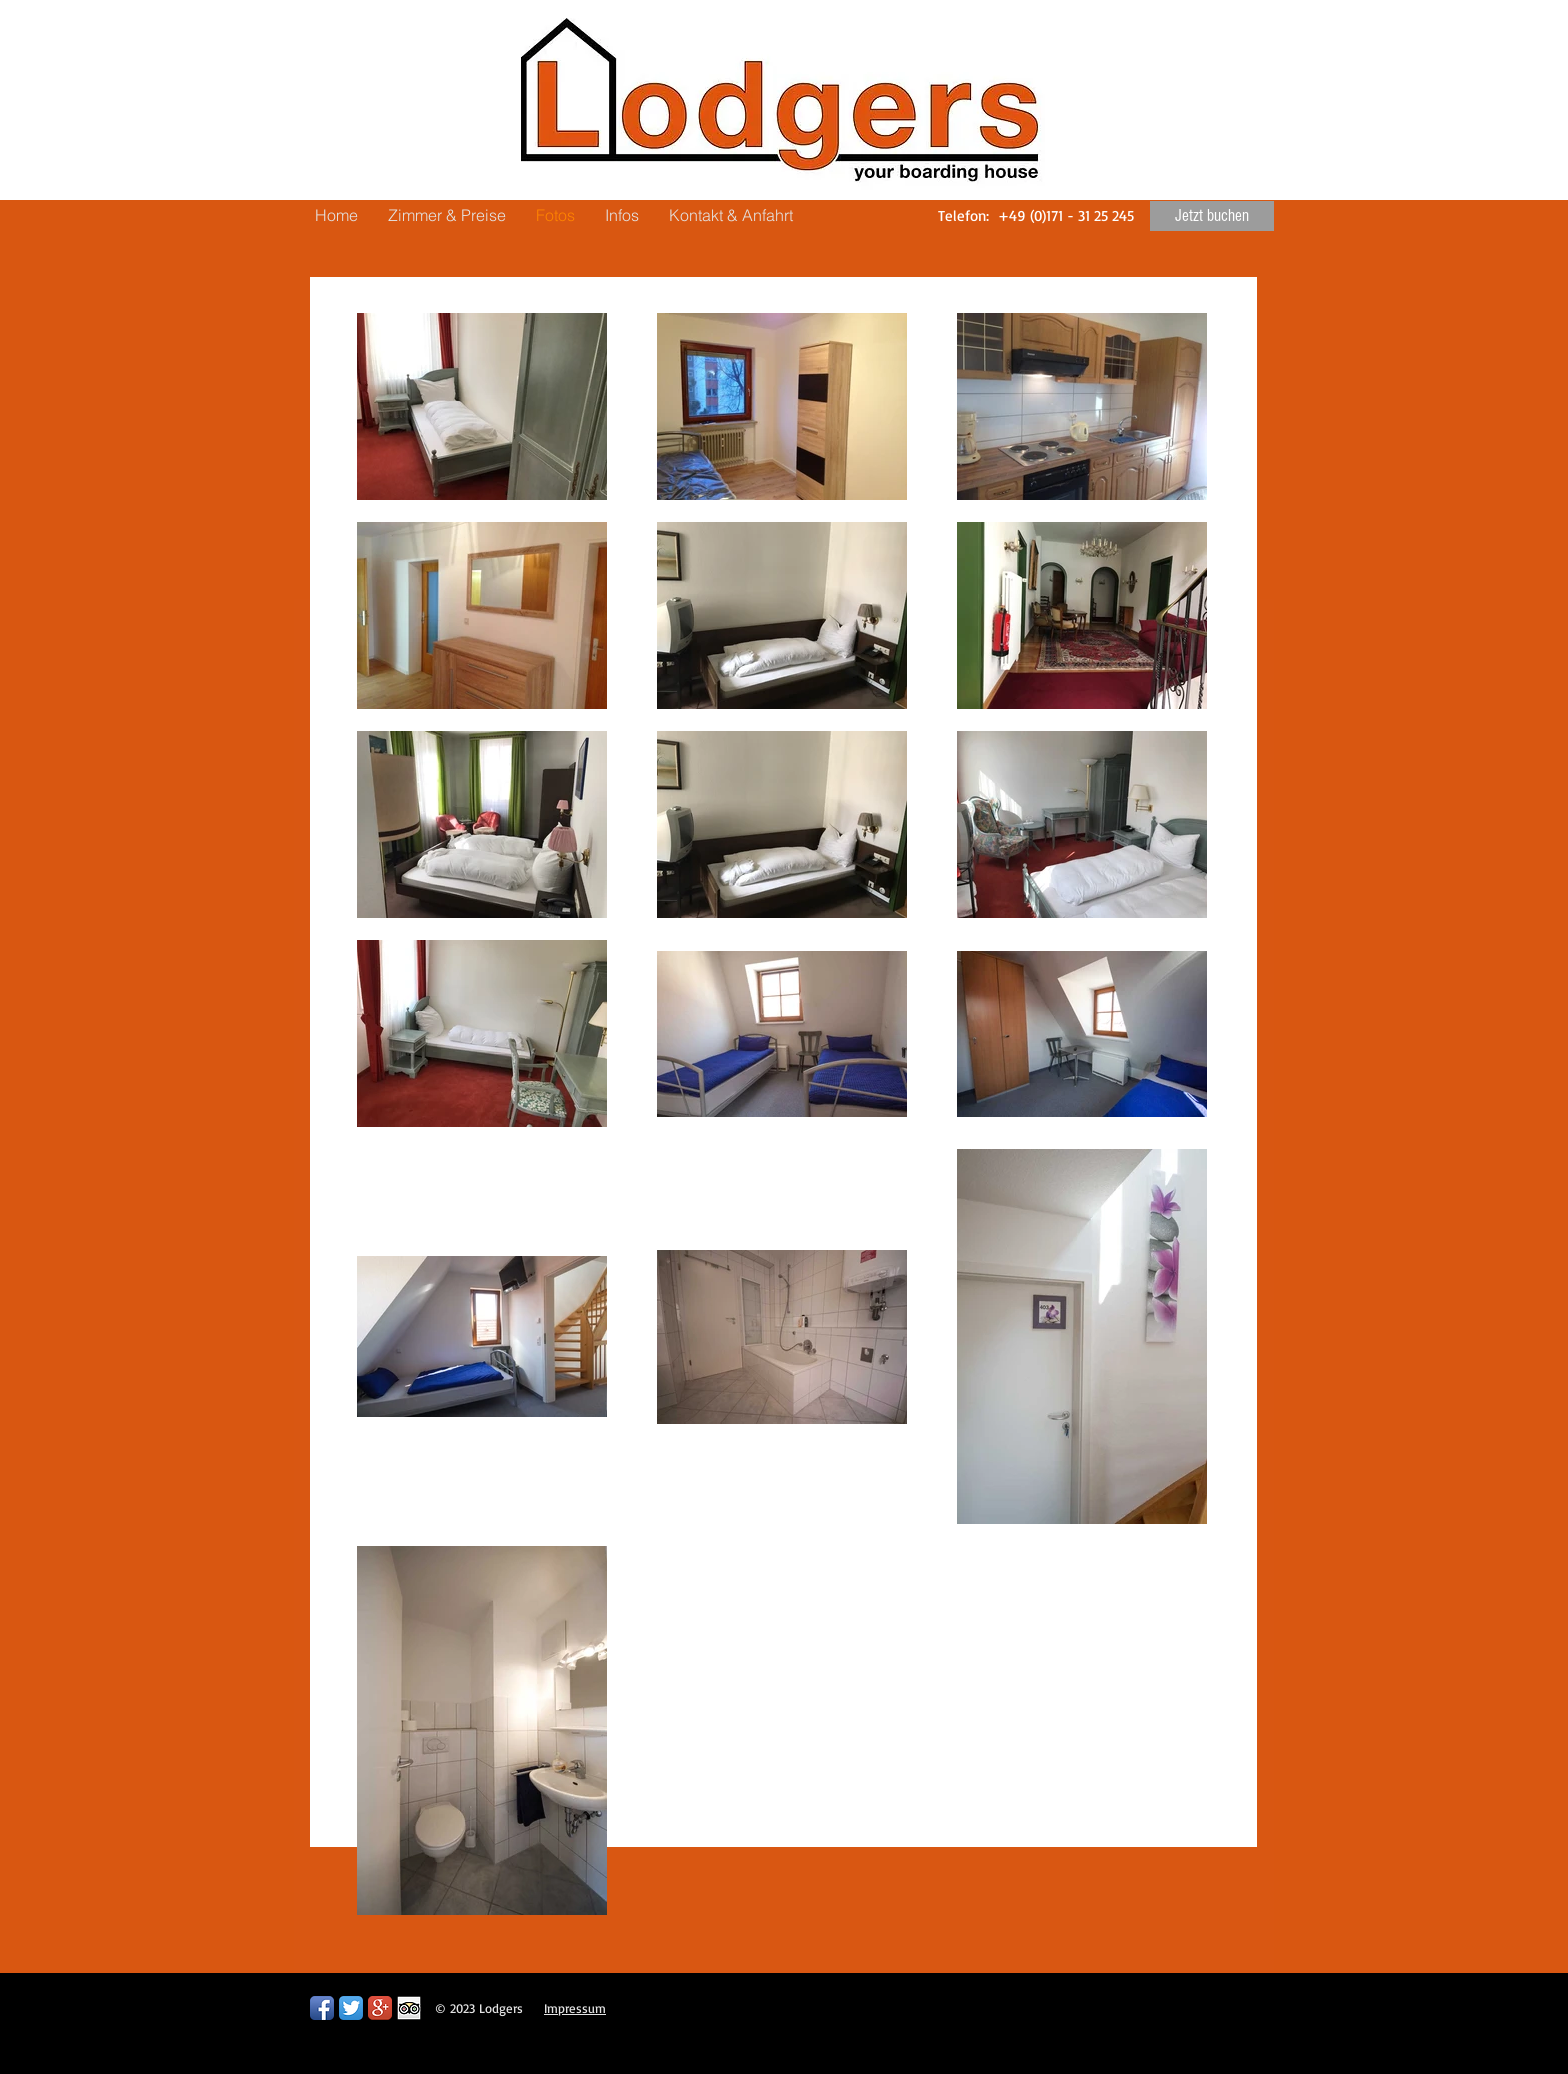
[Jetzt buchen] (1212, 216)
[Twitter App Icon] (351, 2008)
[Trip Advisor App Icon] (409, 2008)
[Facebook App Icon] (322, 2008)
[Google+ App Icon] (380, 2008)
